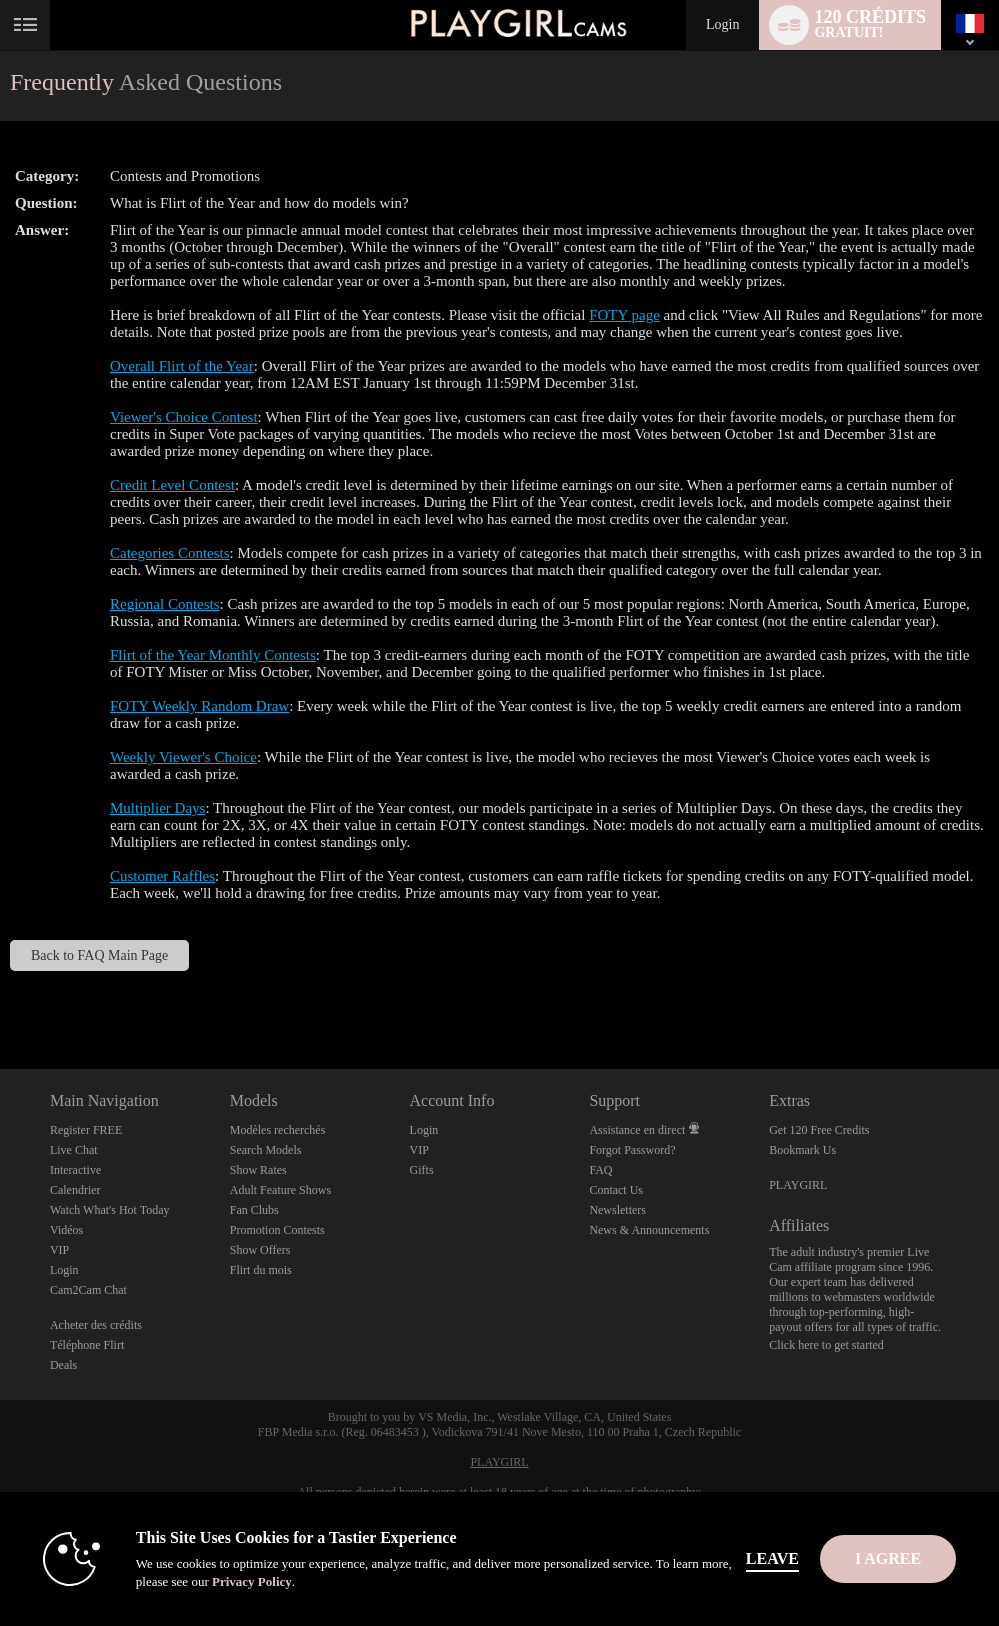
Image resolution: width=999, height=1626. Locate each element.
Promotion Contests (277, 1230)
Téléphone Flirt (87, 1345)
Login (722, 24)
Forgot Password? (632, 1150)
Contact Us (616, 1190)
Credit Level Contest (172, 485)
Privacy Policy (252, 1581)
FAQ (600, 1170)
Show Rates (258, 1170)
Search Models (266, 1150)
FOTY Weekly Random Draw (199, 706)
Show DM (0, 994)
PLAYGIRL (798, 1185)
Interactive (75, 1170)
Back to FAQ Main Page (99, 955)
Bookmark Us (802, 1150)
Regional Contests (165, 604)
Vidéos (66, 1230)
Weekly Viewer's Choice (183, 757)
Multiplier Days (157, 808)
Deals (63, 1365)
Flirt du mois (261, 1270)
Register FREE (86, 1130)
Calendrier (75, 1190)
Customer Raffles (162, 876)
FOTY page (624, 315)
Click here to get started (826, 1345)
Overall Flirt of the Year (182, 366)
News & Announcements (649, 1230)
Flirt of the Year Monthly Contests (213, 655)
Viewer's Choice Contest (184, 417)
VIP (59, 1250)
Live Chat (74, 1150)
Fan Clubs (254, 1210)
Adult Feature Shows (280, 1190)
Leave (772, 1558)
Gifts (422, 1170)
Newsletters (617, 1210)
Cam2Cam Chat (88, 1290)
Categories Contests (170, 553)
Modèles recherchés (278, 1130)
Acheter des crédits (96, 1325)
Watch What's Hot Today (110, 1210)
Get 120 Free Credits (819, 1130)
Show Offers (260, 1250)
